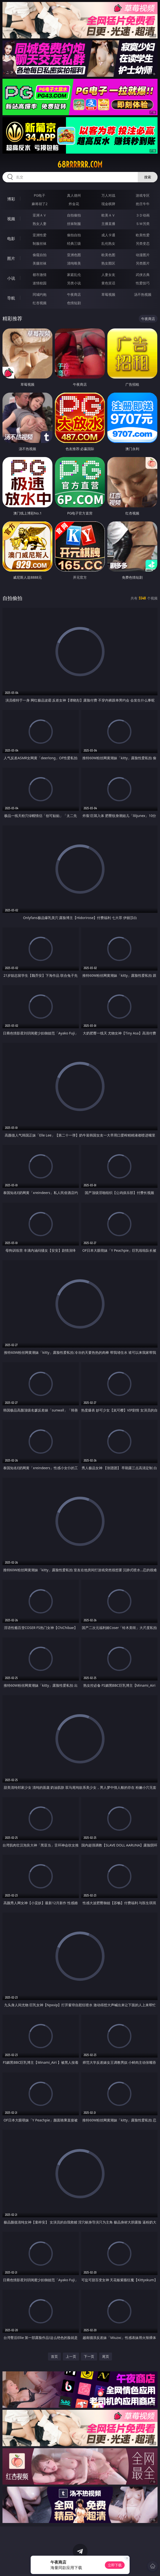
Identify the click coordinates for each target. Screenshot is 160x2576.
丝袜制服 (74, 223)
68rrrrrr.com (79, 164)
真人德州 (74, 195)
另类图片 (143, 263)
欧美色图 (108, 254)
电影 (11, 238)
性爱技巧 (143, 283)
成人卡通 (108, 235)
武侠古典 (143, 274)
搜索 (147, 177)
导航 (11, 298)
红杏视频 (39, 302)
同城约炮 (39, 294)
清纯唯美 (74, 263)
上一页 (71, 2356)
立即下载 (115, 2565)
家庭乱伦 (74, 274)
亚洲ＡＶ (39, 215)
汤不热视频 (142, 294)
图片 (11, 258)
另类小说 (74, 283)
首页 (54, 2356)
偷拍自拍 (74, 235)
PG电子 (40, 195)
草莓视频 (108, 294)
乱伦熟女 (108, 243)
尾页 (105, 2356)
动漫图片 (143, 254)
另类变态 (143, 243)
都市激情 (39, 274)
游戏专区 (143, 195)
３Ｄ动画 (143, 215)
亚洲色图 (74, 254)
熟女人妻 (39, 223)
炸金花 (74, 203)
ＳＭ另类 (143, 223)
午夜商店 (74, 294)
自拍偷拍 (74, 215)
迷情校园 (39, 283)
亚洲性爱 (39, 235)
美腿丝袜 (39, 263)
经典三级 (74, 243)
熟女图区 (108, 263)
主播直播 (108, 223)
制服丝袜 (39, 243)
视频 (11, 218)
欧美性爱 (143, 235)
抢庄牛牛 (143, 203)
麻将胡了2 (39, 203)
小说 (11, 278)
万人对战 (108, 195)
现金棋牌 (108, 203)
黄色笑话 (108, 283)
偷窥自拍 (39, 254)
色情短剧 (74, 302)
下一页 (89, 2356)
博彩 (11, 199)
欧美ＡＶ (108, 215)
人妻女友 (108, 274)
